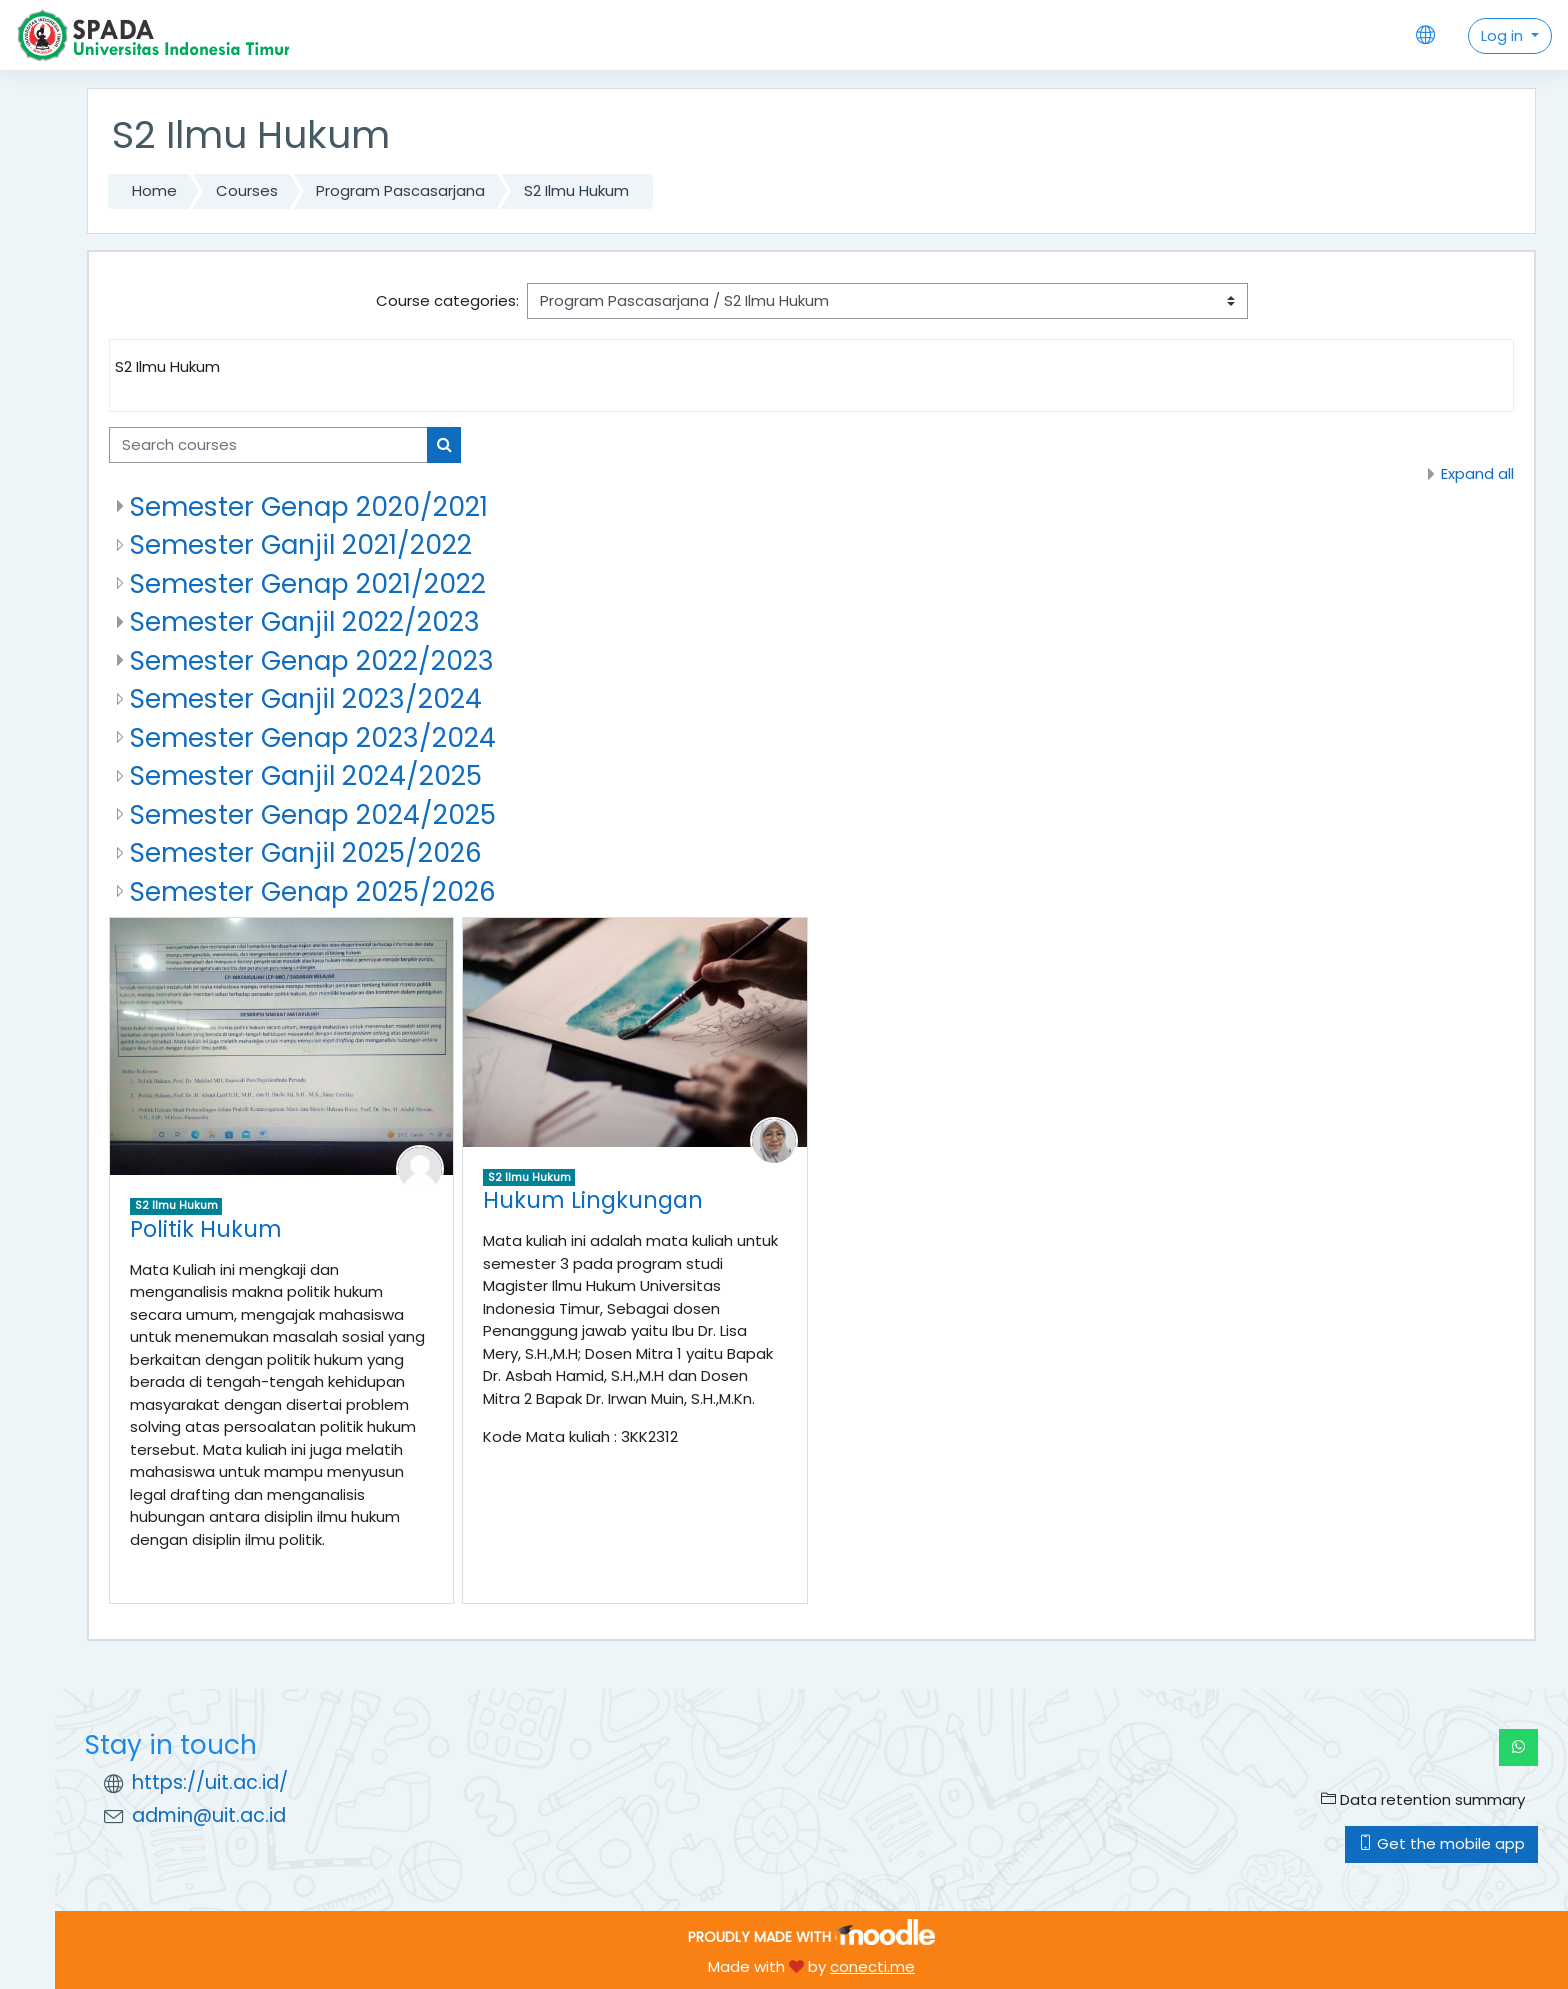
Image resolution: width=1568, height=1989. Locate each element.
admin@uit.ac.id (209, 1815)
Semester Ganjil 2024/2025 (306, 775)
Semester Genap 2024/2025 (313, 814)
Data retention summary (1423, 1799)
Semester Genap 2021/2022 (308, 583)
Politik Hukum (206, 1229)
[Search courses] (268, 445)
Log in (1504, 35)
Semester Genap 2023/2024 (313, 737)
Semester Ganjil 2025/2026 (306, 852)
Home (154, 190)
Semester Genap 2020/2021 (309, 506)
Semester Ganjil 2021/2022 (301, 544)
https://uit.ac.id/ (210, 1782)
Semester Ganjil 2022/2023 (305, 621)
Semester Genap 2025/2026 (313, 891)
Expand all (1477, 473)
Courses (247, 190)
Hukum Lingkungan (593, 1200)
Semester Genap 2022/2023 (312, 660)
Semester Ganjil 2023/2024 (306, 698)
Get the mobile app (1441, 1843)
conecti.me (872, 1966)
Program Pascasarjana (400, 190)
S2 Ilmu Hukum (576, 190)
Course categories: (447, 300)
